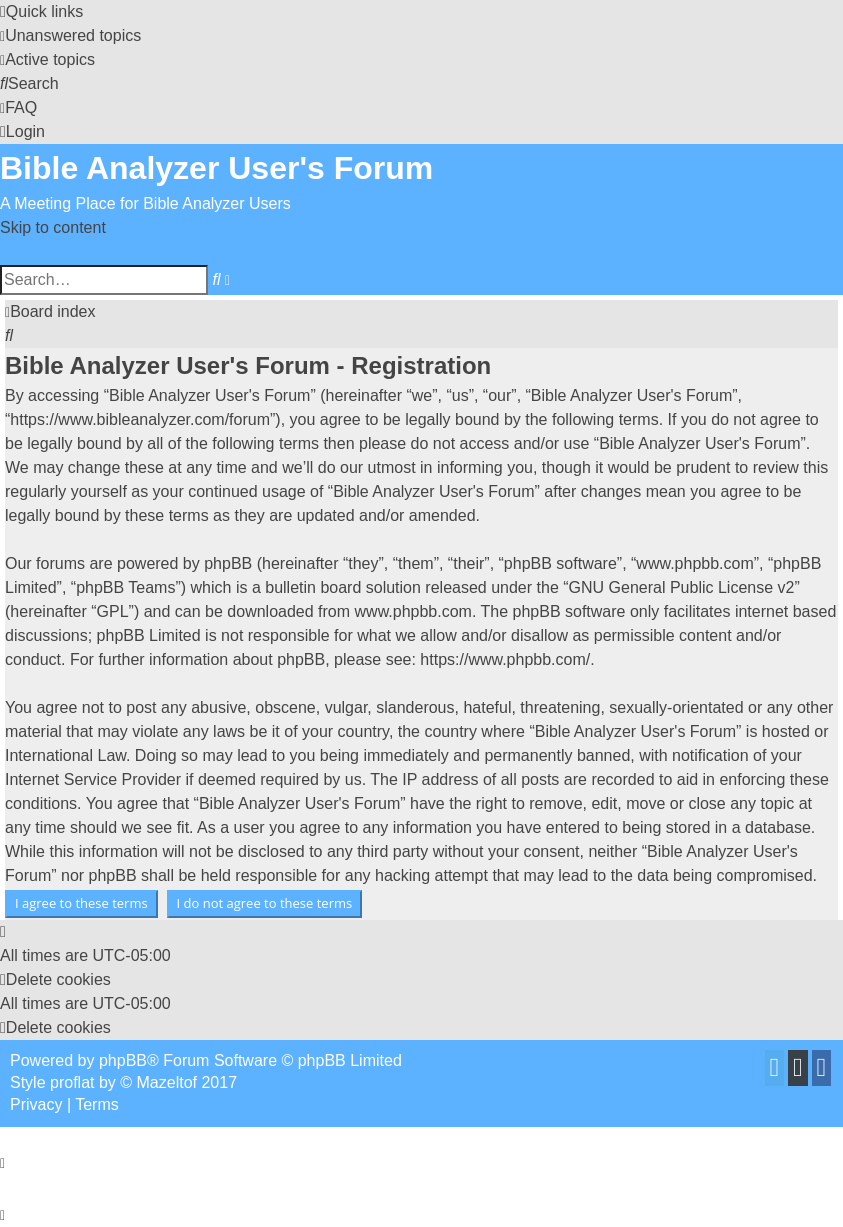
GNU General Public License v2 (682, 587)
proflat (72, 1082)
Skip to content (53, 227)
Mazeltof (167, 1082)
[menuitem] (70, 35)
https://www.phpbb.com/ (505, 659)
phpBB (123, 1060)
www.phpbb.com (413, 611)
